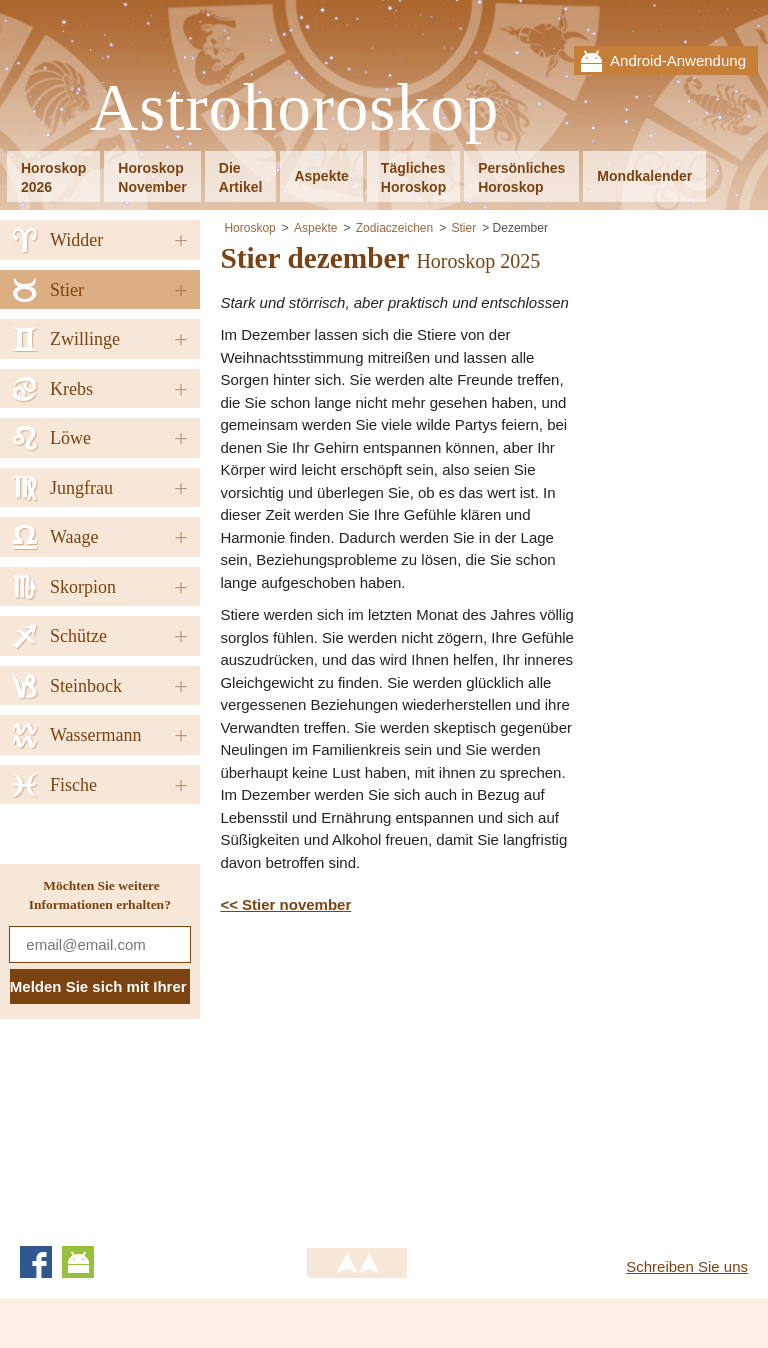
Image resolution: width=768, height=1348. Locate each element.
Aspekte (321, 176)
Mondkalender (644, 176)
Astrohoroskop (294, 108)
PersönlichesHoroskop (521, 177)
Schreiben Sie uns (687, 1266)
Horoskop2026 (53, 177)
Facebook (36, 1262)
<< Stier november (285, 904)
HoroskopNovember (152, 177)
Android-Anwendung (678, 60)
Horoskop (249, 228)
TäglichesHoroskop (413, 177)
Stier (464, 228)
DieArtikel (241, 177)
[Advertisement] (388, 1077)
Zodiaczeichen (394, 228)
